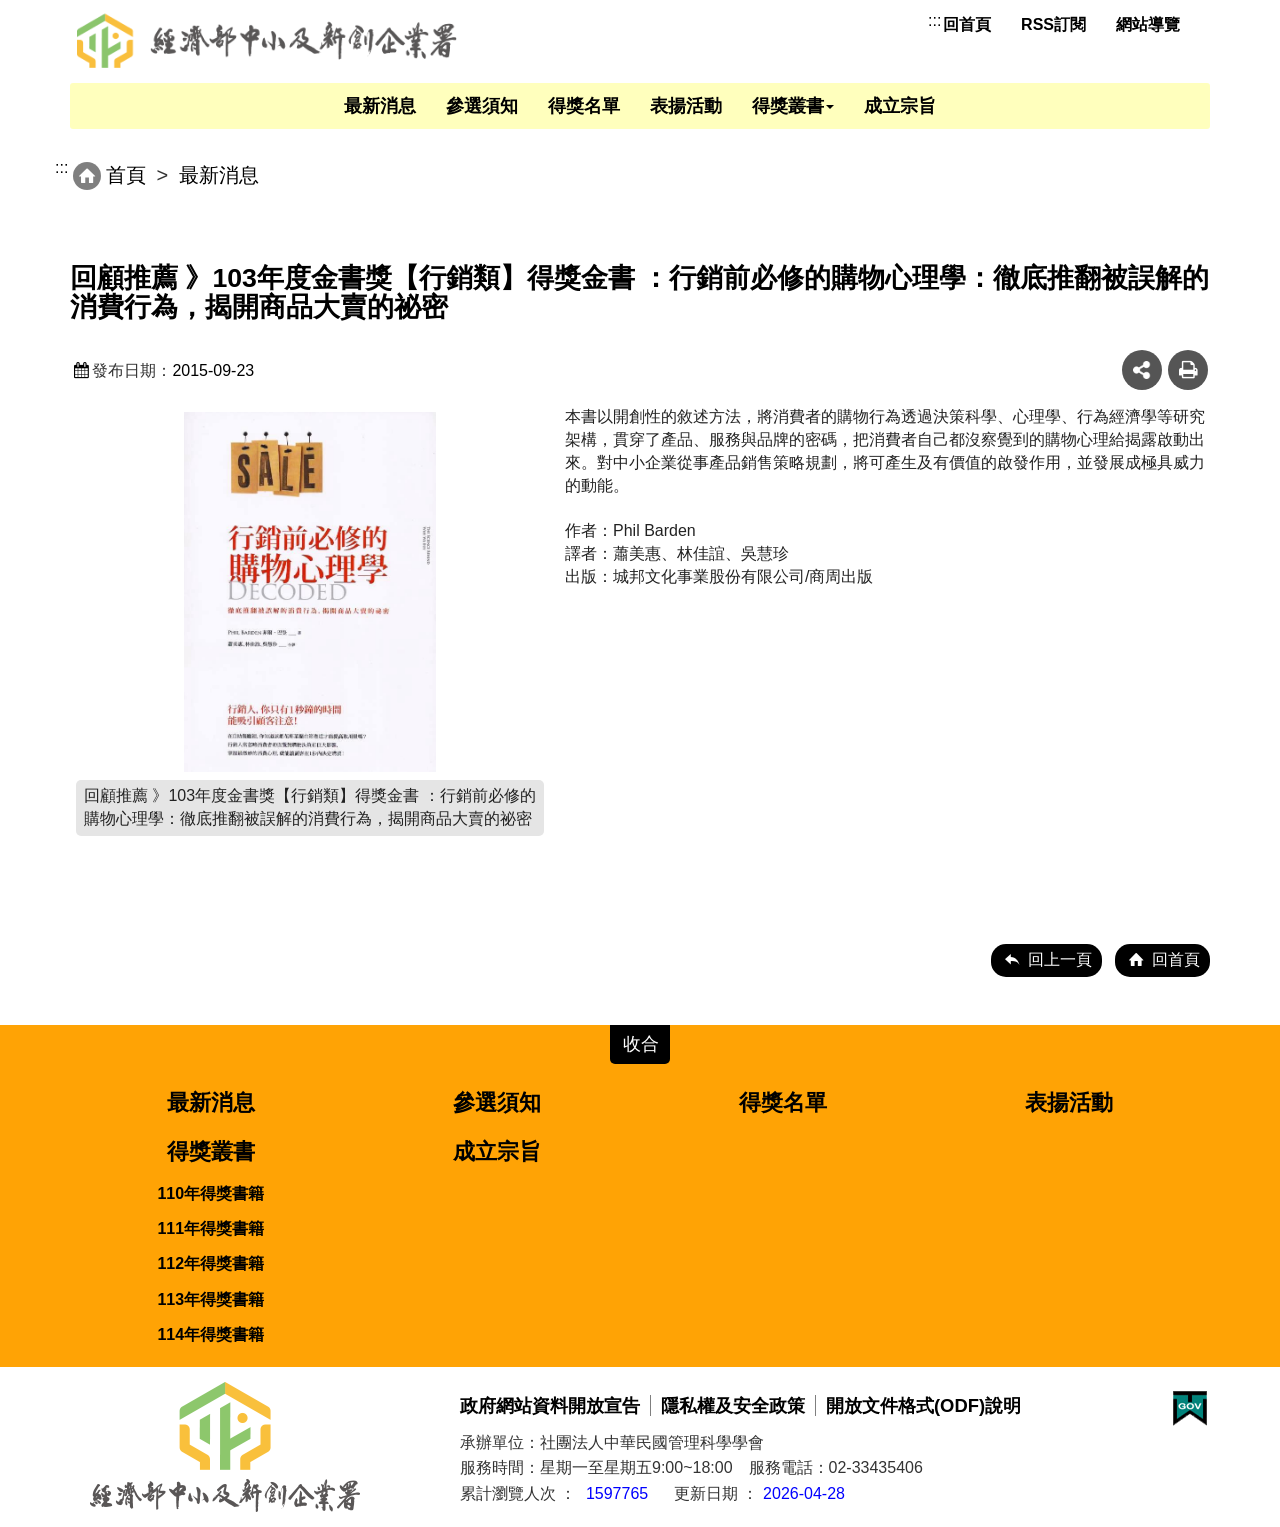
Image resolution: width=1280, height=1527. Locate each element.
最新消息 (380, 106)
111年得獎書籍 (210, 1228)
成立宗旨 (900, 106)
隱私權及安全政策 (733, 1405)
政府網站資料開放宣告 (550, 1405)
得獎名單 (584, 106)
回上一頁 (1060, 959)
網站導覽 (1148, 24)
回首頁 (967, 24)
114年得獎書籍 (210, 1334)
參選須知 (482, 106)
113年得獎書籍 (210, 1299)
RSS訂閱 (1053, 24)
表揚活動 (686, 106)
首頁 (126, 175)
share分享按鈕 (1142, 370)
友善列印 (1188, 370)
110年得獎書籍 (210, 1193)
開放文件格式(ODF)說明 (923, 1405)
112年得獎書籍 (210, 1263)
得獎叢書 (793, 106)
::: (934, 20)
